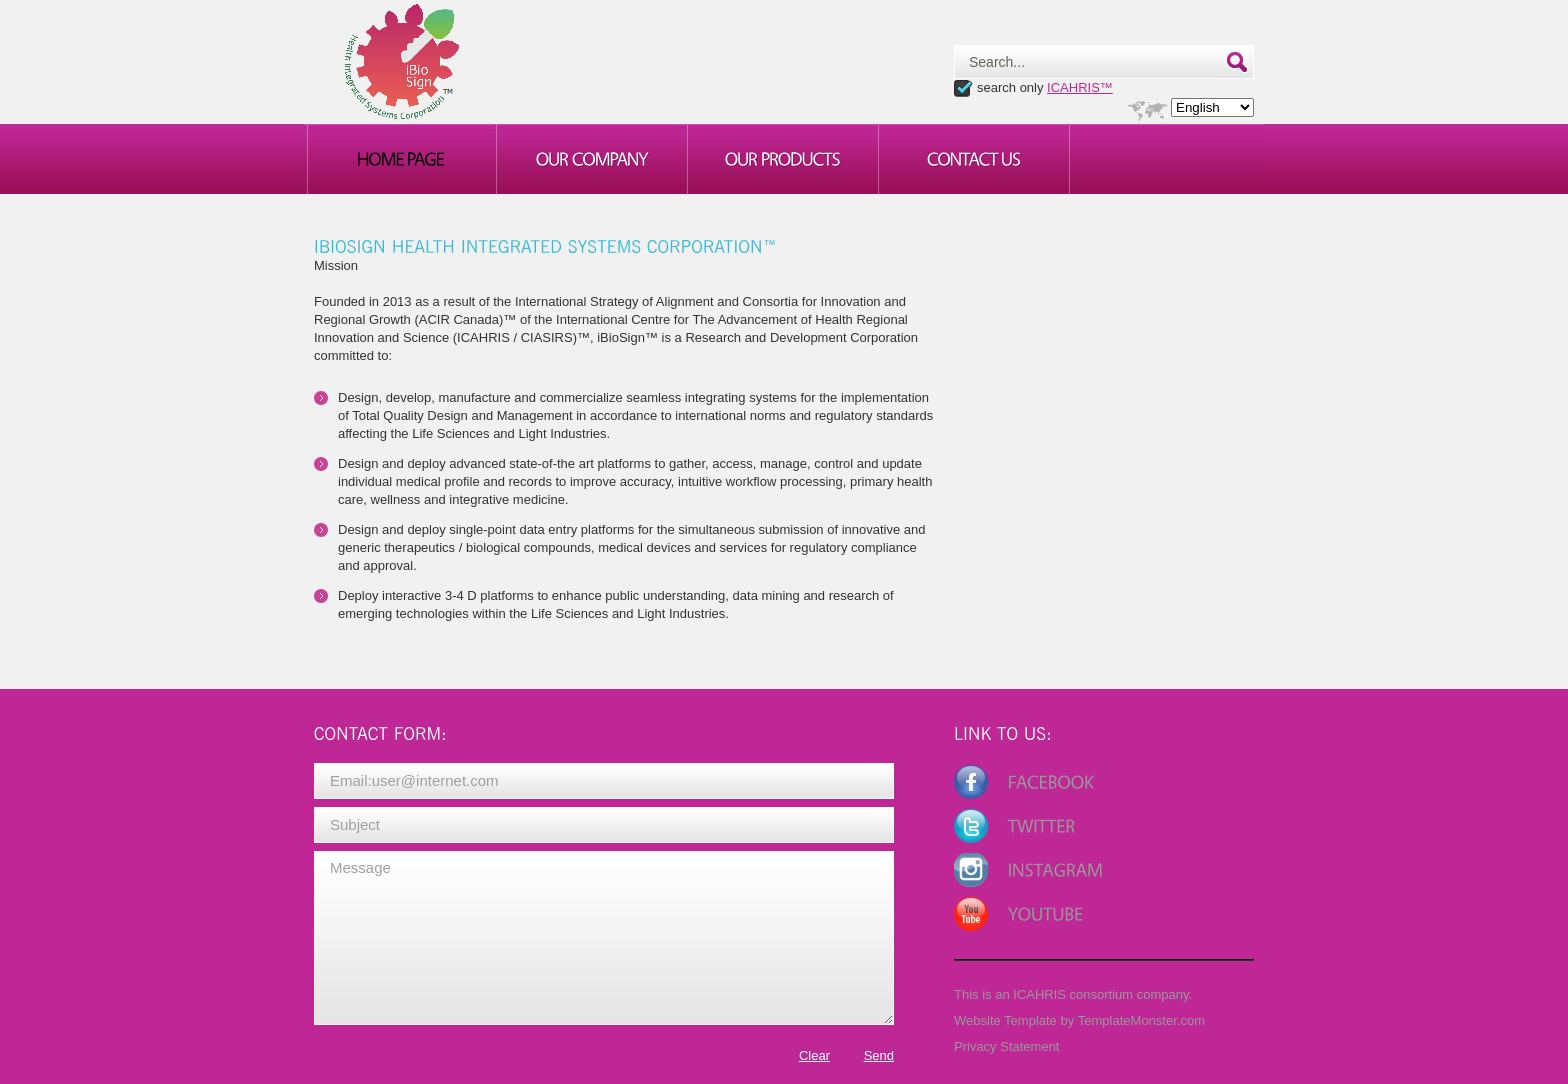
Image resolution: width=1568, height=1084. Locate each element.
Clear (814, 1055)
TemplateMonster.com (1141, 1020)
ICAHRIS (1039, 994)
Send (879, 1055)
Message (604, 938)
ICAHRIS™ (1080, 87)
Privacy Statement (1007, 1046)
